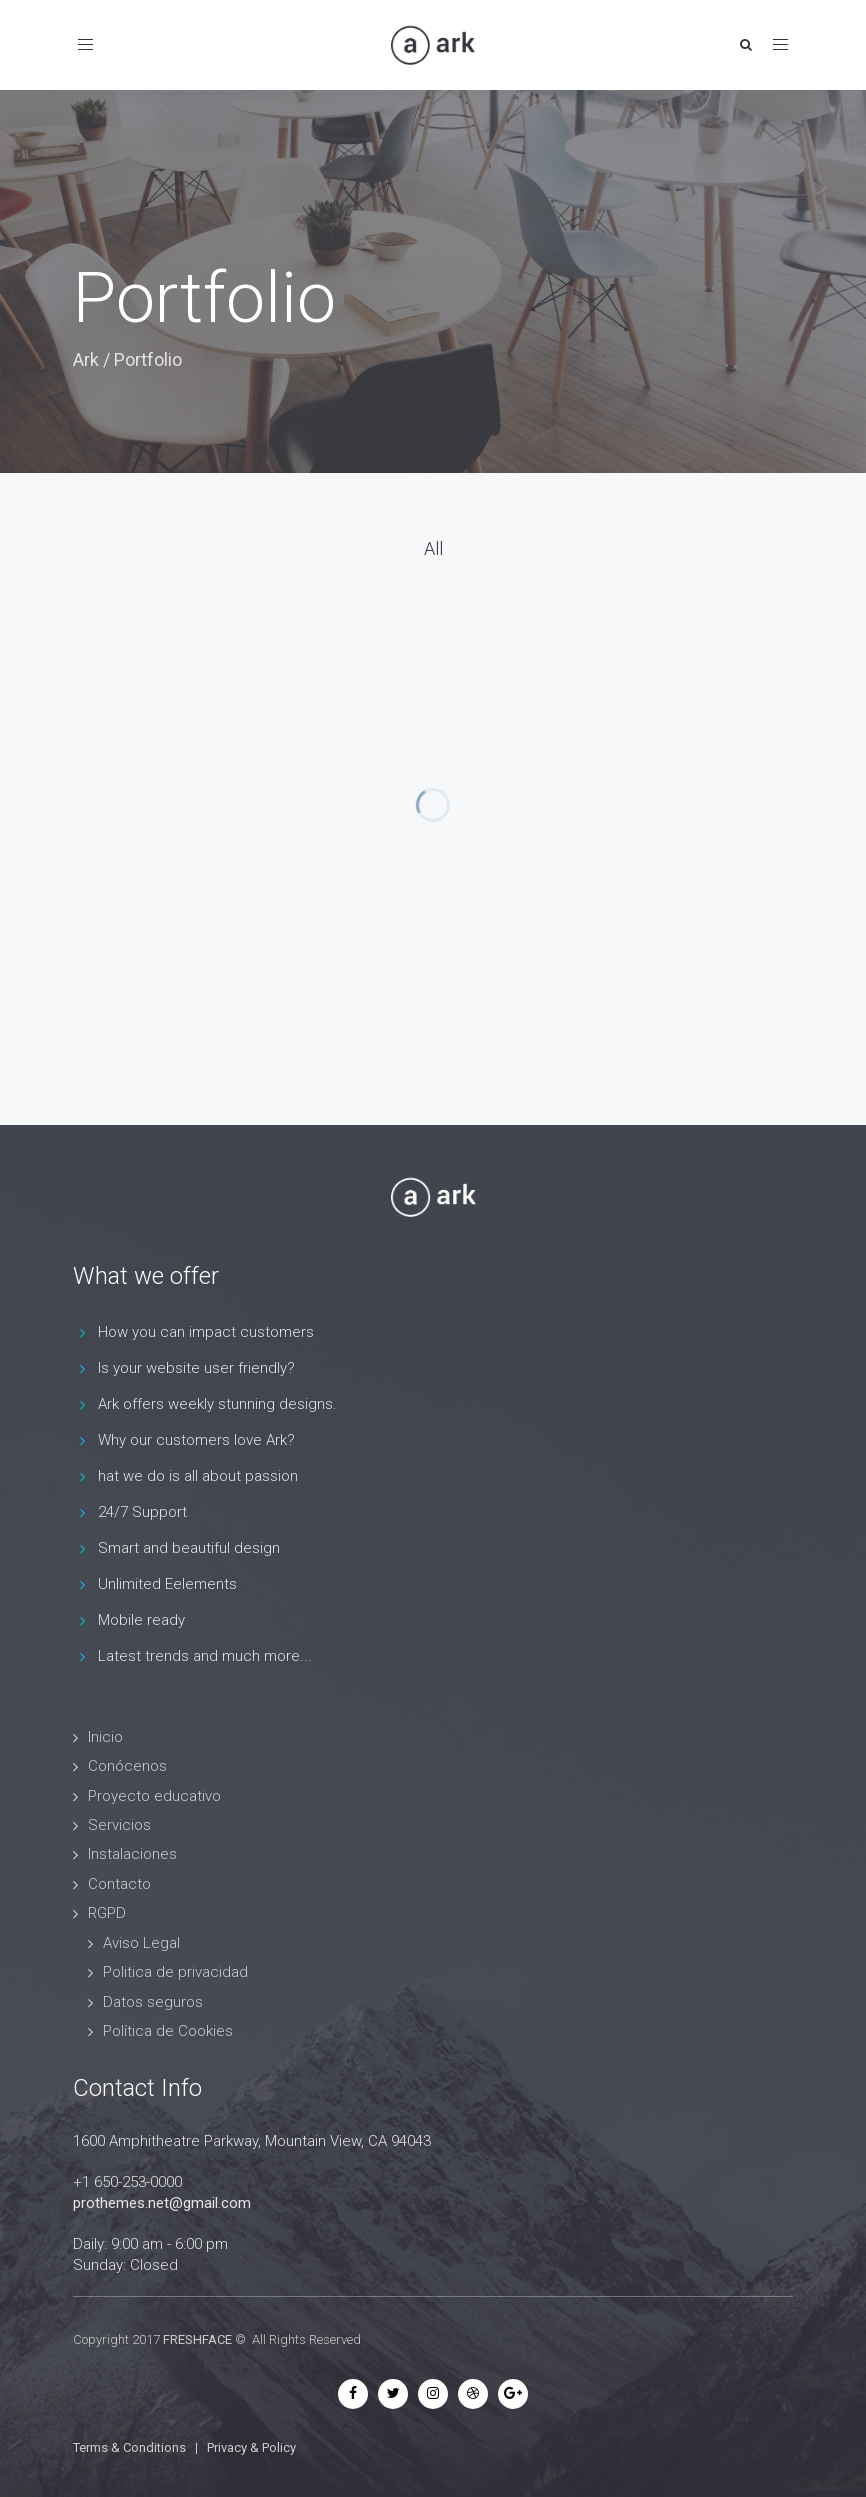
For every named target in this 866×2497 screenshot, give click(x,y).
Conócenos (127, 1766)
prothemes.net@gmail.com (162, 2203)
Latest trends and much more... (205, 1656)
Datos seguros (153, 2002)
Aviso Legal (141, 1943)
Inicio (105, 1737)
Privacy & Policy (251, 2447)
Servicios (119, 1825)
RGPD (107, 1913)
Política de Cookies (168, 2031)
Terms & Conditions (129, 2447)
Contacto (119, 1884)
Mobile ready (141, 1620)
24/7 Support (142, 1512)
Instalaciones (132, 1854)
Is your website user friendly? (196, 1368)
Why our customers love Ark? (196, 1440)
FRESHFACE (197, 2339)
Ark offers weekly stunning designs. (217, 1404)
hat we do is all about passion (198, 1476)
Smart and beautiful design (189, 1548)
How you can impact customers (206, 1332)
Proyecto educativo (154, 1796)
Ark (86, 359)
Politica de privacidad (175, 1972)
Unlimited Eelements (167, 1584)
